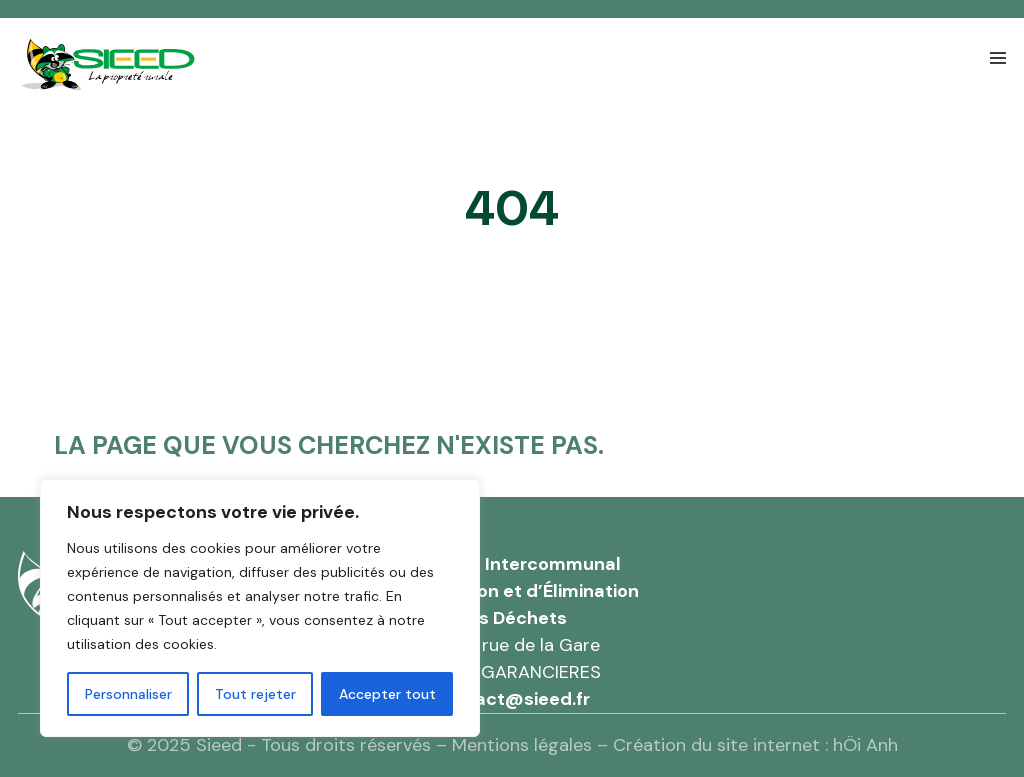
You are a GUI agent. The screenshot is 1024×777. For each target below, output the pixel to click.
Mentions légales (522, 745)
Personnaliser (128, 694)
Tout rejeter (255, 694)
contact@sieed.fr (512, 699)
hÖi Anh (865, 745)
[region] (260, 608)
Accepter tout (387, 694)
